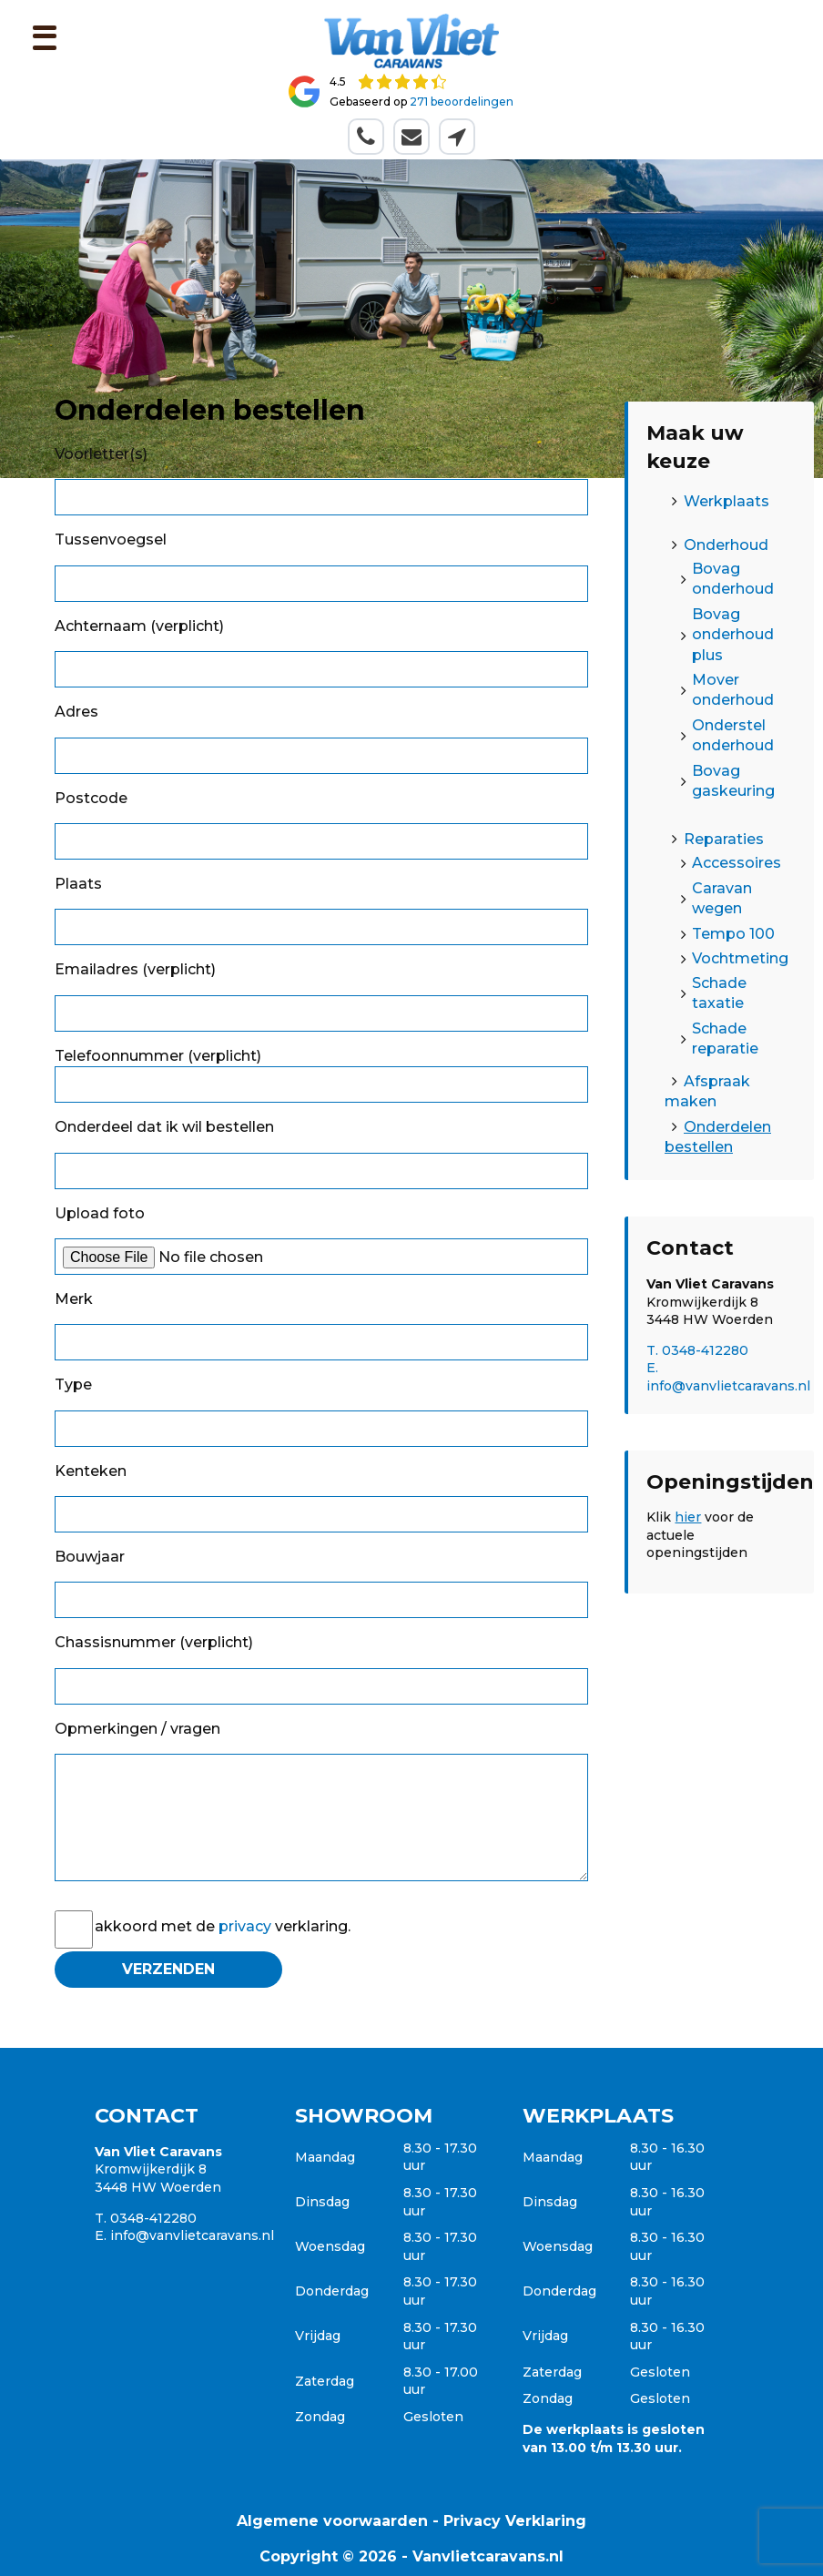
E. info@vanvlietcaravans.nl (728, 1376)
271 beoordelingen (461, 101)
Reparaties (724, 839)
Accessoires (736, 862)
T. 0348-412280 (697, 1350)
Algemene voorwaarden (332, 2521)
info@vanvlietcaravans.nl (192, 2235)
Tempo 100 (733, 933)
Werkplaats (726, 501)
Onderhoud (726, 545)
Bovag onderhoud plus (733, 635)
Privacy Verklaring (514, 2521)
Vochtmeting (740, 958)
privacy (244, 1926)
